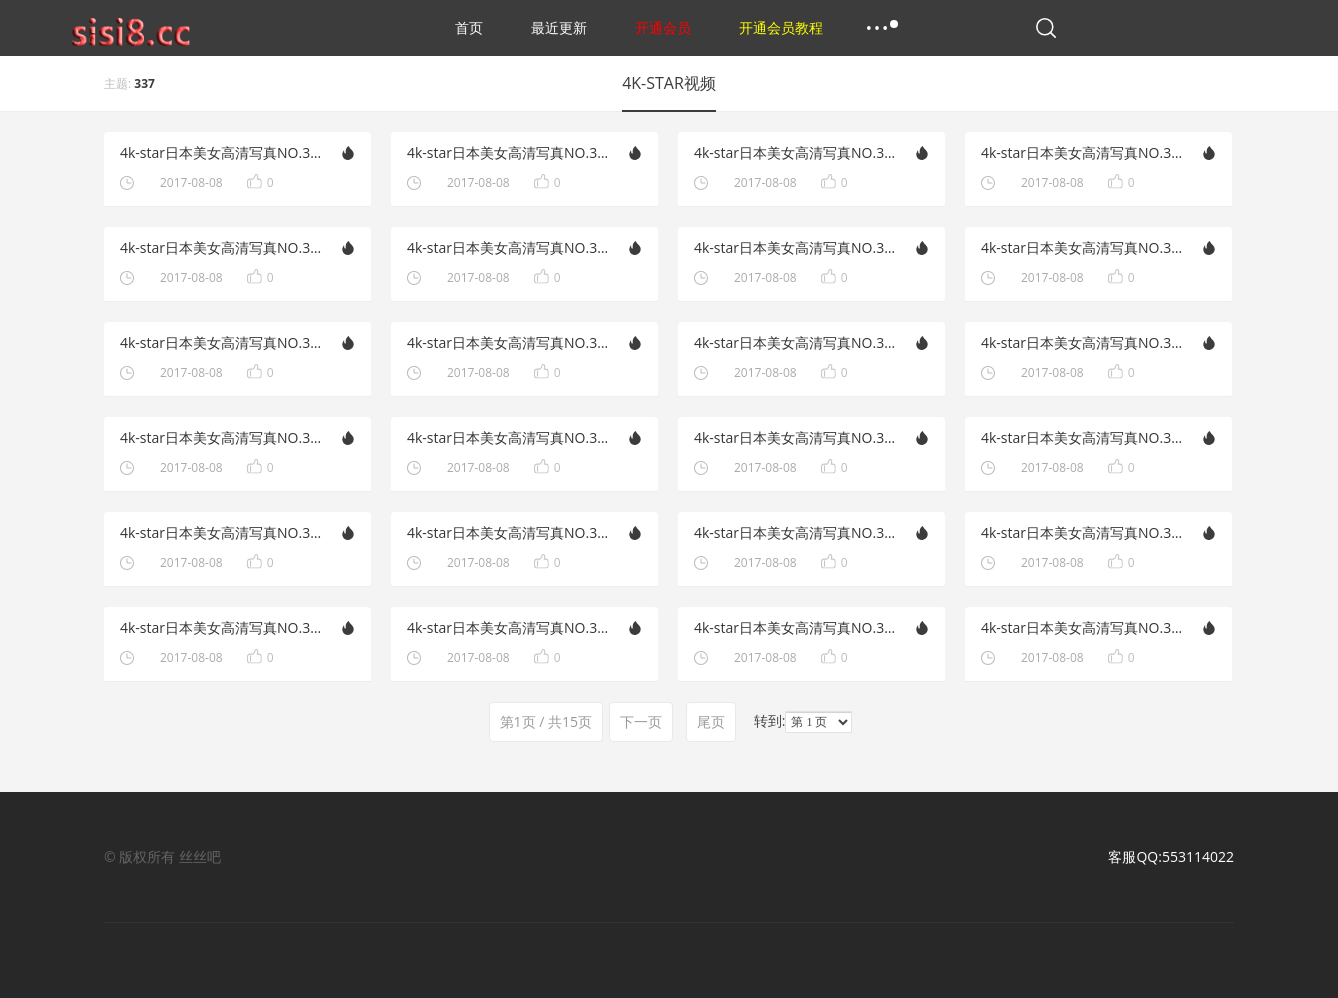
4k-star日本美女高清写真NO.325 (1083, 532)
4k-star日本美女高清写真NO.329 (1083, 342)
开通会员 (663, 27)
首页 (469, 27)
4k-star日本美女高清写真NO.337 (222, 152)
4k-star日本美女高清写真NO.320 (796, 342)
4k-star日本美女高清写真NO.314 (796, 627)
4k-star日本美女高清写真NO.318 (796, 437)
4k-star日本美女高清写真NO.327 (1083, 437)
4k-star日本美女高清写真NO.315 (222, 627)
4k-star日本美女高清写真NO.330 (509, 342)
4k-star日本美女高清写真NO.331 (1083, 247)
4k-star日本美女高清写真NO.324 (509, 627)
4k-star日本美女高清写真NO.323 (1083, 627)
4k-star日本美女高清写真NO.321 (222, 342)
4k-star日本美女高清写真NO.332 (509, 247)
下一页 (641, 721)
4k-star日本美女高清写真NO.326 (509, 532)
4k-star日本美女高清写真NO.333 (222, 247)
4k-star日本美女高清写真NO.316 (796, 532)
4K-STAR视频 (669, 83)
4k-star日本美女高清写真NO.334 (1083, 152)
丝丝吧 (200, 856)
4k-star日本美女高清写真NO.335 (796, 152)
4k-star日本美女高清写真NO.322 (796, 247)
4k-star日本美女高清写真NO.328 (509, 437)
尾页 (711, 721)
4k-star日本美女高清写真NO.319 (222, 437)
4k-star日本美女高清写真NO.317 (222, 532)
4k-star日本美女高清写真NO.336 (509, 152)
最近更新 (559, 27)
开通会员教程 (781, 27)
